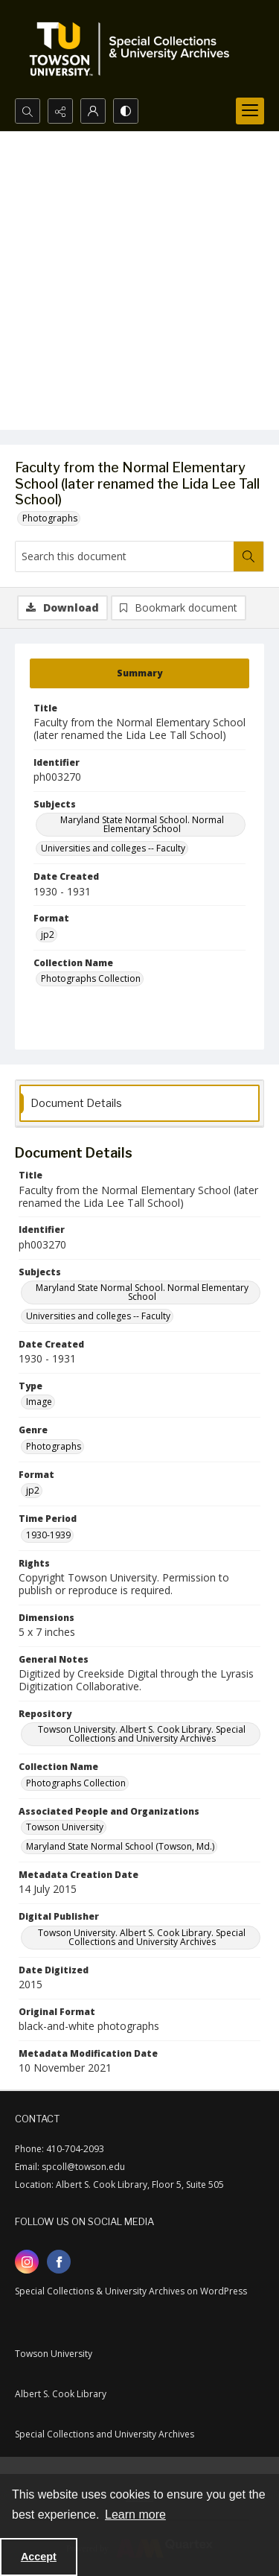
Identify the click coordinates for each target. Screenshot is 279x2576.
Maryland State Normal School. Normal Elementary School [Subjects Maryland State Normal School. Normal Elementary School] (142, 824)
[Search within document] (248, 556)
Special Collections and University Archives (104, 2434)
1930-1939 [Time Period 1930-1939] (48, 1535)
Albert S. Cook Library (60, 2394)
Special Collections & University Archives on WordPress (131, 2291)
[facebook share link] (59, 2262)
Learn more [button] (135, 2514)
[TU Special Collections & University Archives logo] (134, 49)
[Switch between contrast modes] (126, 111)
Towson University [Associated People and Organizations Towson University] (64, 1827)
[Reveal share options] (60, 111)
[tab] (139, 673)
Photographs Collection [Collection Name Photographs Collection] (91, 978)
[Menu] (250, 111)
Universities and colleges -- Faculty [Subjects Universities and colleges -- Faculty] (113, 848)
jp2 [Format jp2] (47, 934)
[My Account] (93, 111)
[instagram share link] (27, 2262)
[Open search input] (27, 111)
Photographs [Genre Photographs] (53, 1446)
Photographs (49, 518)
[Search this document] (125, 556)
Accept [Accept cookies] (39, 2557)
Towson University (53, 2353)
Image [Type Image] (39, 1401)
